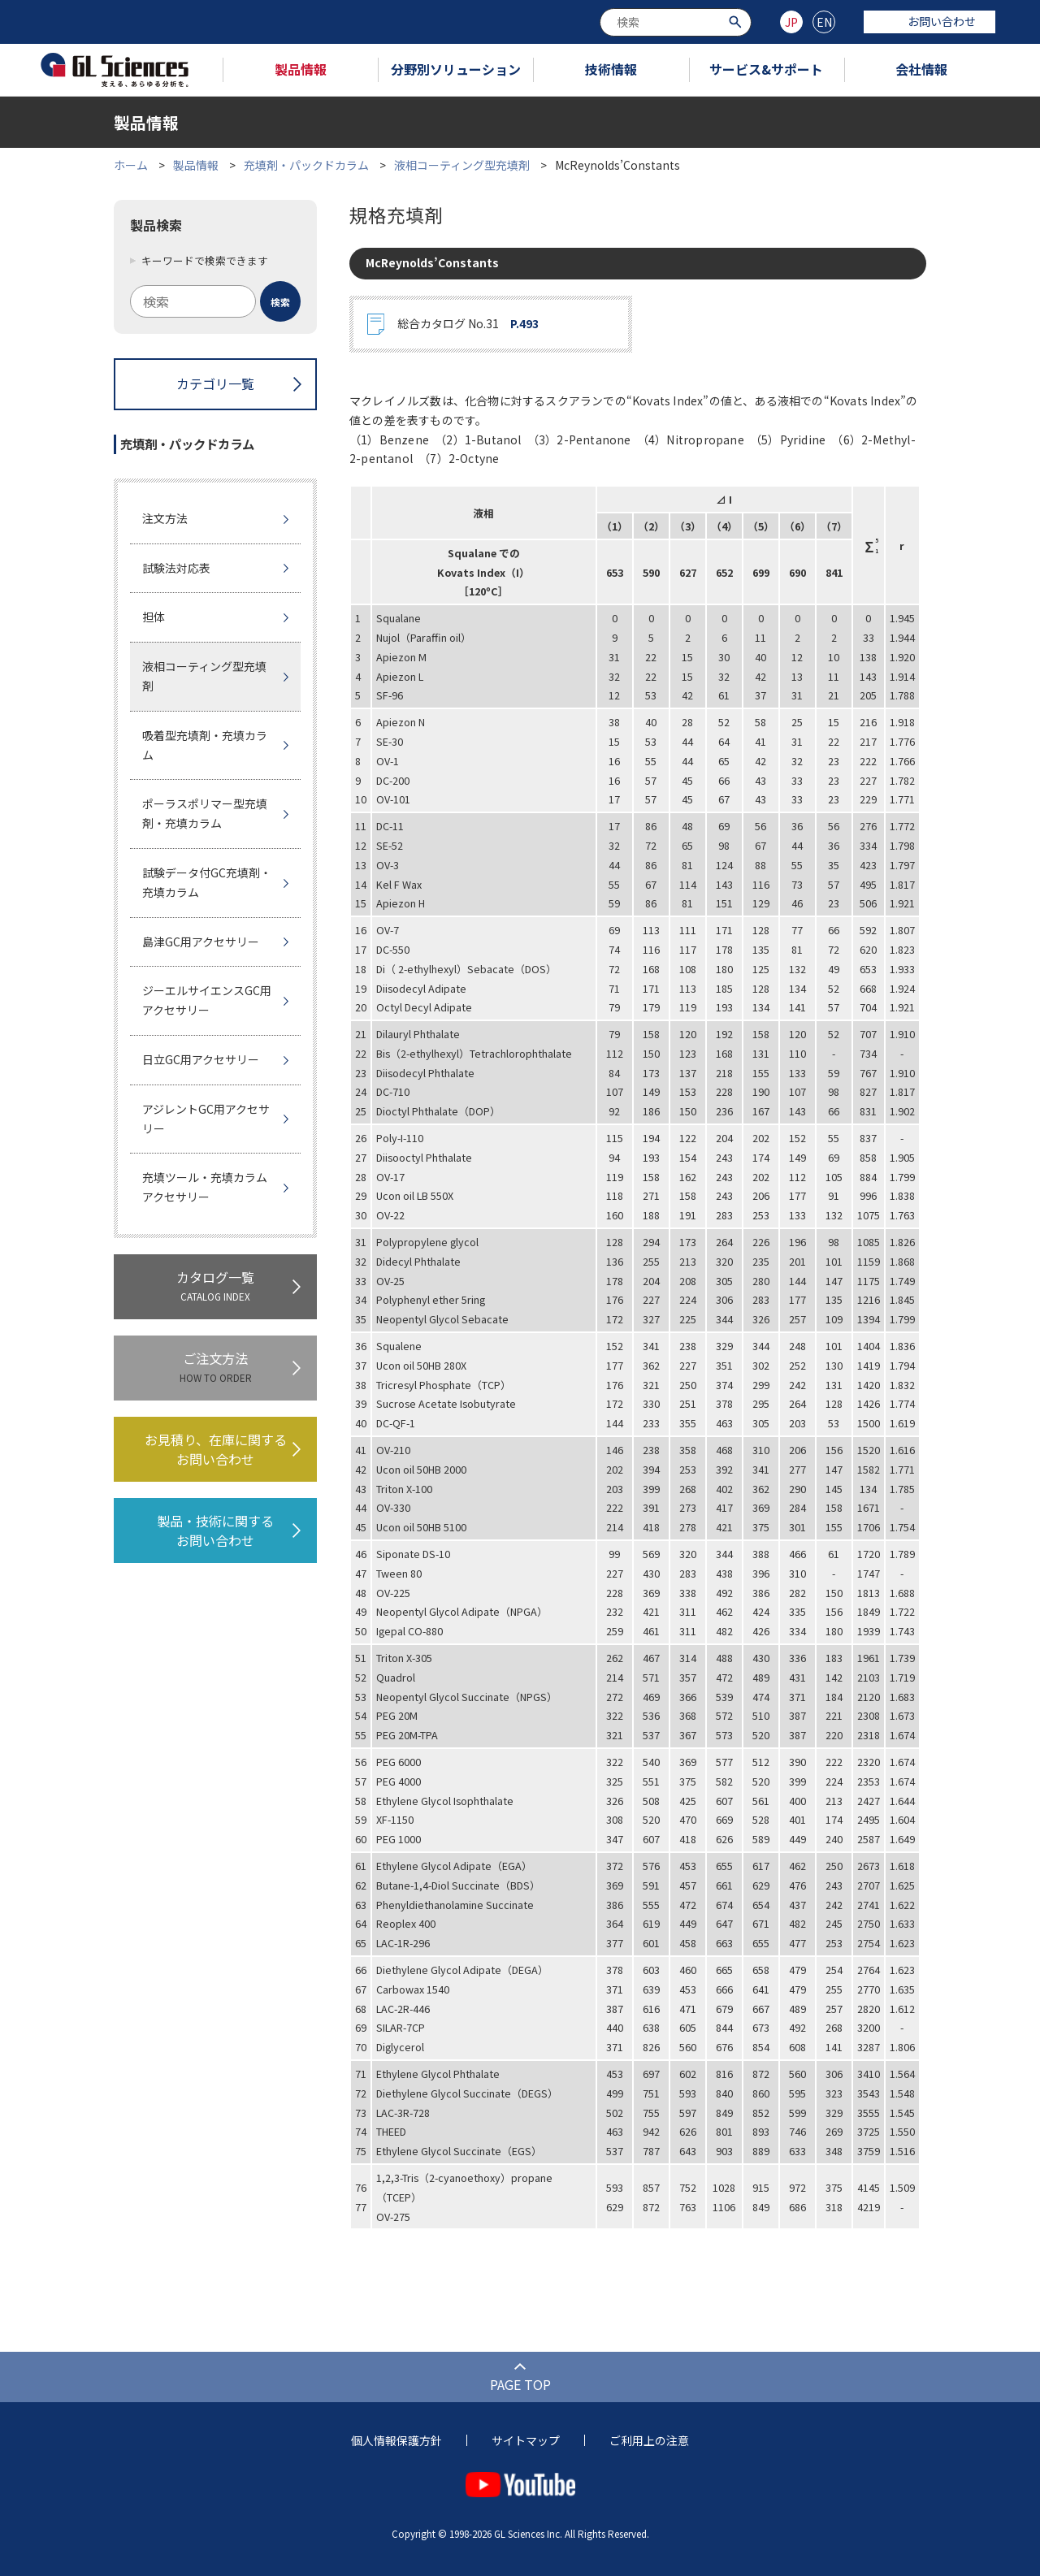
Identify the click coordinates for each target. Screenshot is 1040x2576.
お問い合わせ (929, 21)
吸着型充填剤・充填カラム (204, 745)
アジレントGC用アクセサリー (206, 1118)
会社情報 (921, 69)
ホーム (131, 165)
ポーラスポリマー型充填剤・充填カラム (204, 813)
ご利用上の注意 (649, 2440)
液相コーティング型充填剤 (462, 165)
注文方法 (165, 518)
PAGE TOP (520, 2384)
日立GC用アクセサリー (200, 1059)
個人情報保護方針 (396, 2440)
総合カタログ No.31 (468, 324)
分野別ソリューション (456, 69)
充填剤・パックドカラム (306, 165)
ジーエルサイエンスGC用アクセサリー (206, 1000)
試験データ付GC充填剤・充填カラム (206, 882)
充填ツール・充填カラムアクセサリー (204, 1187)
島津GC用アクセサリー (200, 941)
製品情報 (301, 69)
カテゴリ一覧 (215, 383)
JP (791, 22)
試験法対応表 (176, 568)
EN (824, 22)
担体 (153, 616)
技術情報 (611, 69)
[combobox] (676, 22)
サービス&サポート (766, 69)
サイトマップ (526, 2440)
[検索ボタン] (737, 20)
